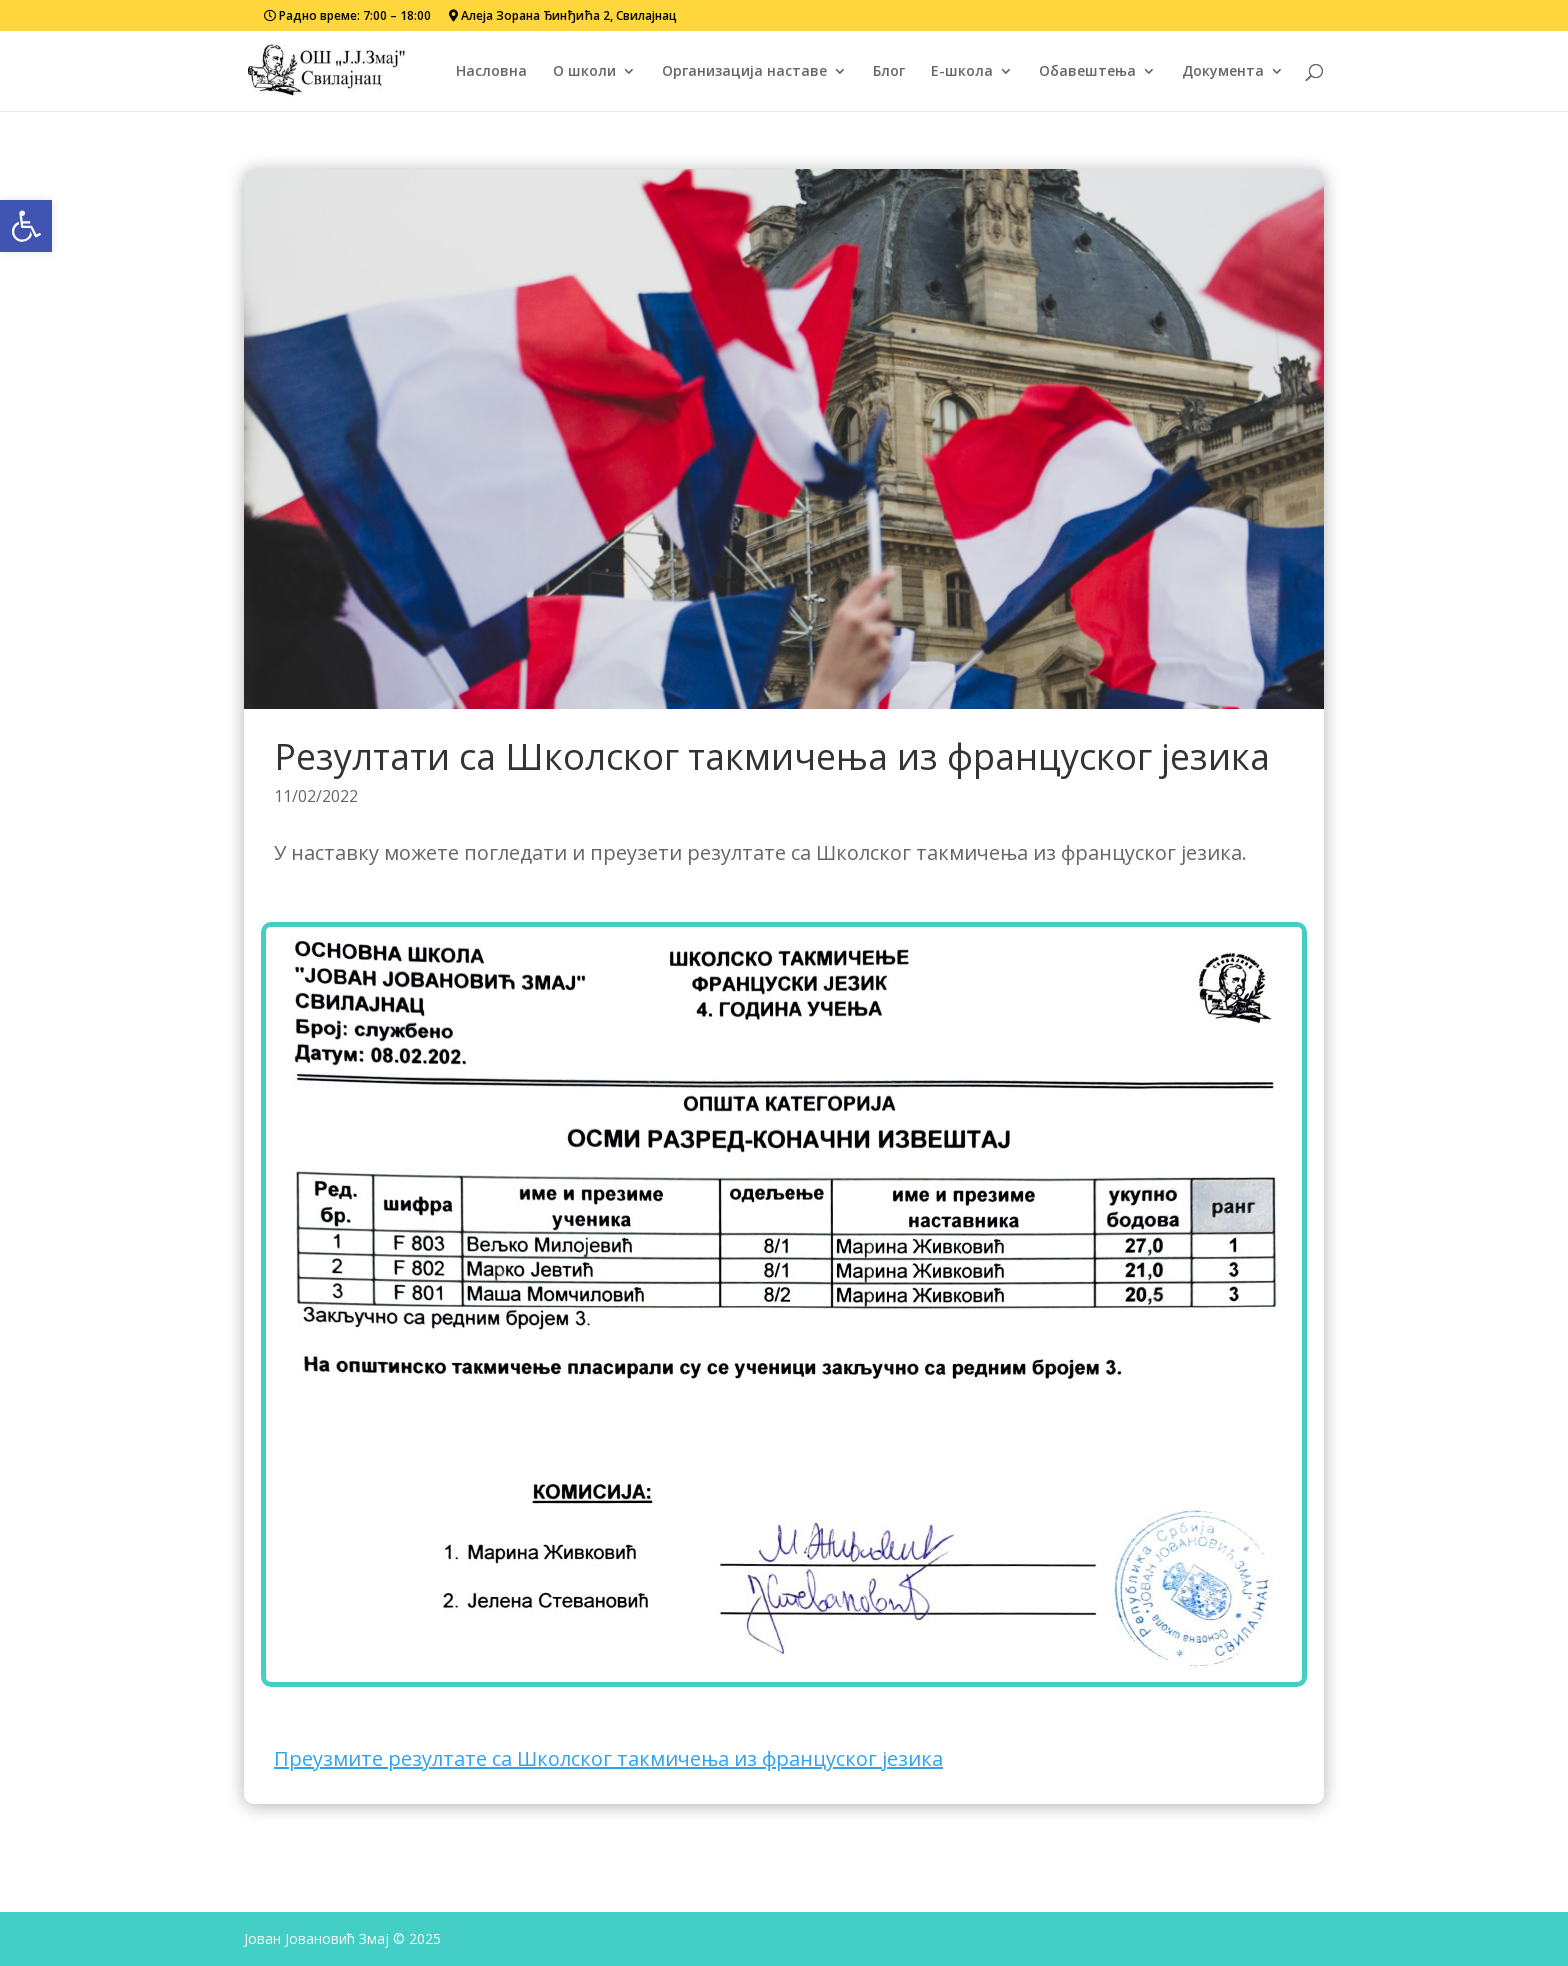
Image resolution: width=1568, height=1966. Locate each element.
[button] (26, 226)
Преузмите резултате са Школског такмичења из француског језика (608, 1758)
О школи (584, 72)
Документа (1223, 72)
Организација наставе (744, 72)
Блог (889, 72)
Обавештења (1087, 72)
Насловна (491, 72)
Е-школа (962, 72)
